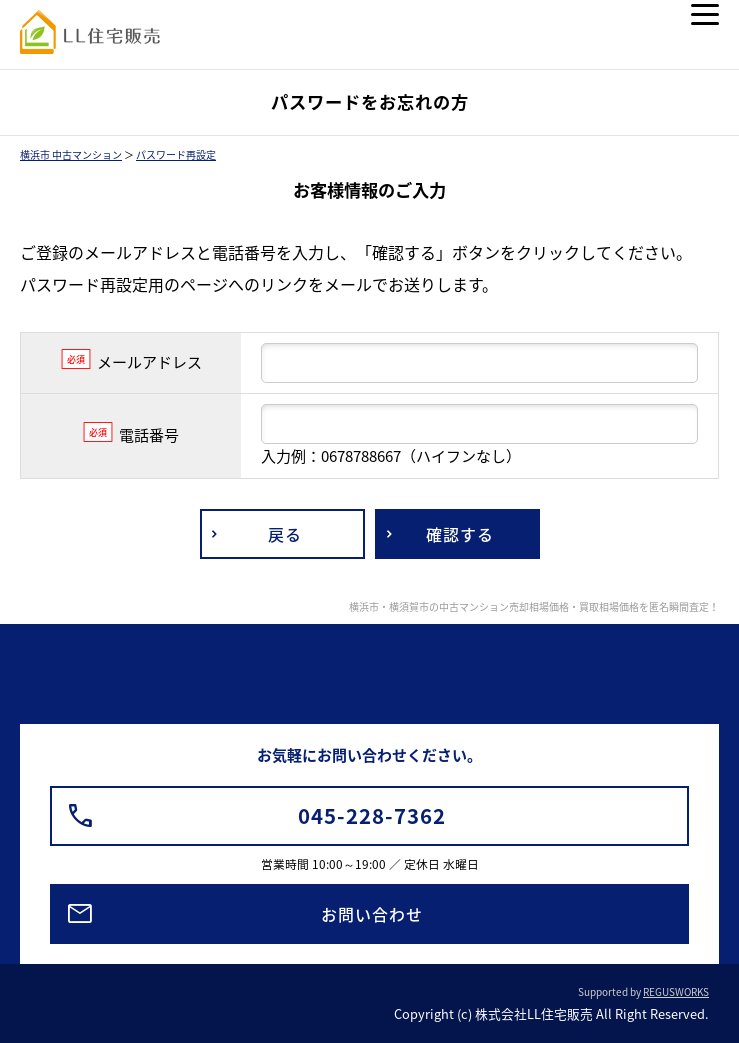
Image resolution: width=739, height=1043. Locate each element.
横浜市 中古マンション (71, 154)
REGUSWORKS (676, 991)
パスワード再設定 (176, 154)
